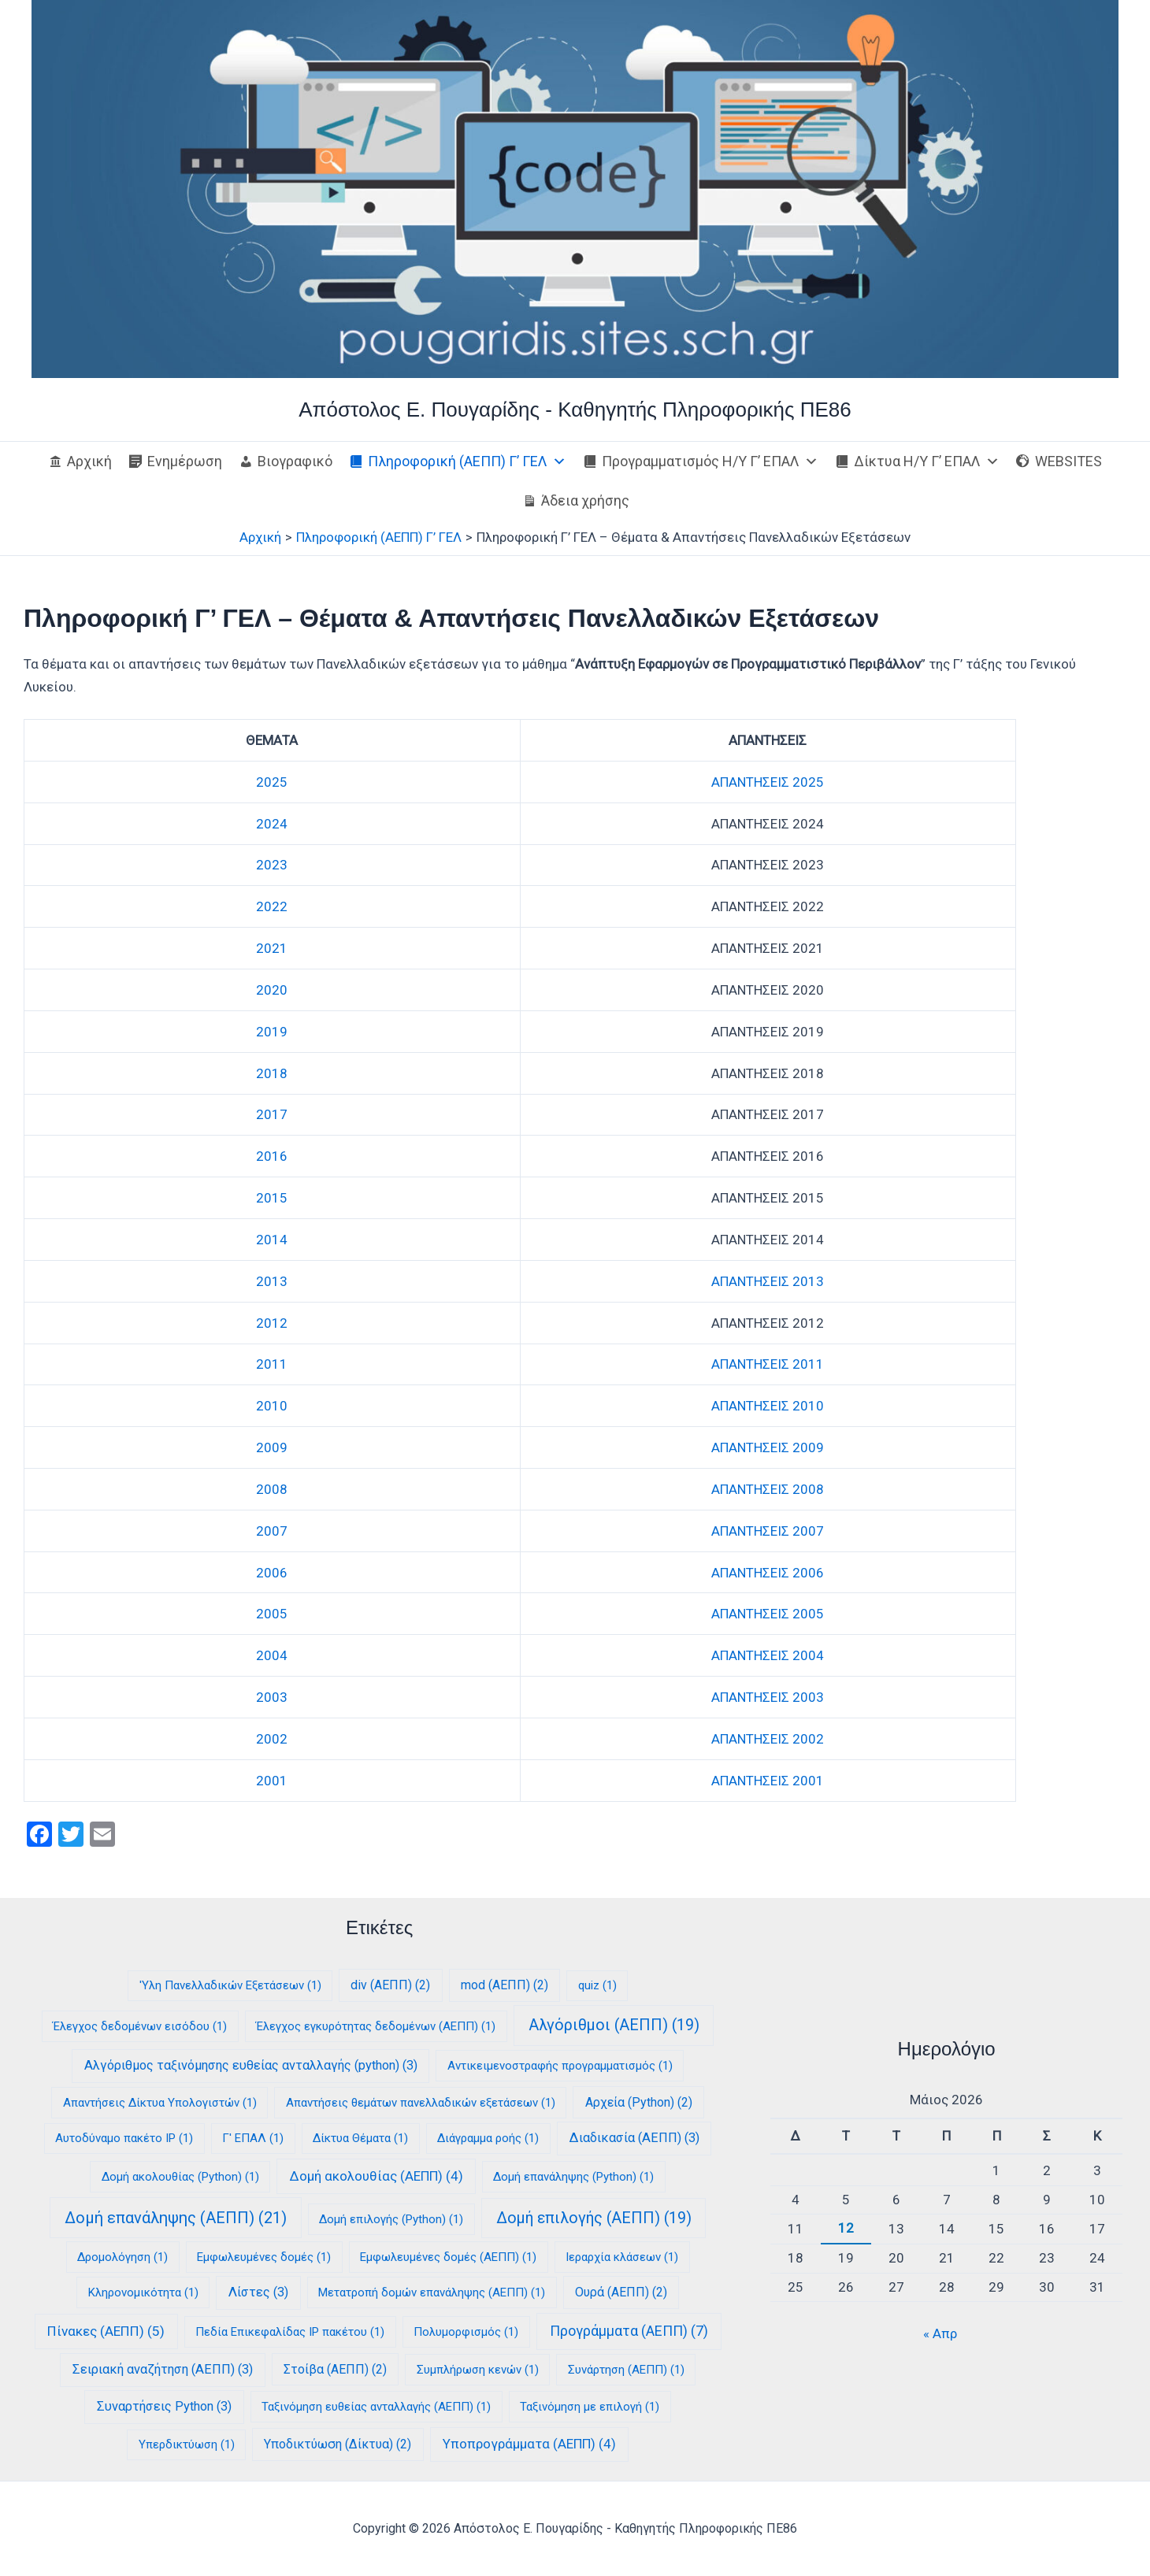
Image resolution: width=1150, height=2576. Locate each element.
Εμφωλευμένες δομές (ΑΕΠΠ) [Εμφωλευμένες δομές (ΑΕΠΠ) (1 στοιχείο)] (448, 2257)
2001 (272, 1780)
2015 (272, 1198)
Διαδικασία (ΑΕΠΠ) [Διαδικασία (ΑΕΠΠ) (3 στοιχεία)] (634, 2137)
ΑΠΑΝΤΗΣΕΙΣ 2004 (767, 1655)
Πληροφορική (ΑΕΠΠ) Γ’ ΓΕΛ (467, 461)
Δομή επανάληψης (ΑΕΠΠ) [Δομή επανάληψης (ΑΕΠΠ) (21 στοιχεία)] (176, 2217)
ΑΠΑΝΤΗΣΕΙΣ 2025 (767, 782)
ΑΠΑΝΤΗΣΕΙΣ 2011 (767, 1364)
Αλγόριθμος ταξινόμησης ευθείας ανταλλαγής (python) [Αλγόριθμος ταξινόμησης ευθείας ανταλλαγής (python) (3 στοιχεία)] (250, 2065)
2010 (272, 1406)
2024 (272, 824)
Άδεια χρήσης (585, 500)
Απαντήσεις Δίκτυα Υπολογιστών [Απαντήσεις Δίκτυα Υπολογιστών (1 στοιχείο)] (160, 2103)
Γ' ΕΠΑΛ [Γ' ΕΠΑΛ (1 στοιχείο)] (253, 2138)
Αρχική (89, 461)
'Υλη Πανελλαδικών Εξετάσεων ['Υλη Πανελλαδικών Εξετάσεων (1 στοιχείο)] (230, 1985)
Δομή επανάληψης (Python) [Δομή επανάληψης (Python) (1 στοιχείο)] (573, 2177)
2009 (272, 1447)
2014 (272, 1239)
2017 (272, 1114)
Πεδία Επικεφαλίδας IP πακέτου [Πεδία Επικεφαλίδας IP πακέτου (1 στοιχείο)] (289, 2332)
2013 (272, 1281)
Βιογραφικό (295, 461)
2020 (272, 990)
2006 (272, 1573)
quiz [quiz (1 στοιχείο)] (597, 1985)
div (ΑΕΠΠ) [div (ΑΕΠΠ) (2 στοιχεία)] (390, 1984)
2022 (272, 906)
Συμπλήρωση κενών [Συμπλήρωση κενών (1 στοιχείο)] (478, 2370)
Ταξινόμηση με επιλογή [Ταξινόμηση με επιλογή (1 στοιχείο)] (589, 2407)
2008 (272, 1489)
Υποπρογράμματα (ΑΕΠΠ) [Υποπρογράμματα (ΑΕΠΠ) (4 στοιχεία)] (529, 2444)
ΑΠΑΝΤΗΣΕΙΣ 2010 (767, 1406)
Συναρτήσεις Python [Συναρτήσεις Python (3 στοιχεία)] (164, 2406)
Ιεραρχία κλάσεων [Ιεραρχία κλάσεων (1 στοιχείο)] (622, 2257)
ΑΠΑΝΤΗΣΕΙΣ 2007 (767, 1531)
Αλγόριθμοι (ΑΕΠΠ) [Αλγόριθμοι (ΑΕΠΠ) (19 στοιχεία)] (614, 2025)
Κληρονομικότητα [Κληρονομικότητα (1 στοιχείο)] (143, 2292)
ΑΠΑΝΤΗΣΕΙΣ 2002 (767, 1739)
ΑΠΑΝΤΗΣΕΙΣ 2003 (767, 1697)
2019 (272, 1032)
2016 (272, 1156)
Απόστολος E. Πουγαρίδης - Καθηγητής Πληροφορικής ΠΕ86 (575, 409)
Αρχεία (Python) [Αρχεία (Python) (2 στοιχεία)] (638, 2102)
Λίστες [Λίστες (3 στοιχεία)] (258, 2292)
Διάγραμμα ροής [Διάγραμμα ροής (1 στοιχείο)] (488, 2138)
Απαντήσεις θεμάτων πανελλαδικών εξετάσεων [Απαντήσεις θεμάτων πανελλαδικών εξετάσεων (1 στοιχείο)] (420, 2103)
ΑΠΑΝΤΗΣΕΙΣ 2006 (767, 1573)
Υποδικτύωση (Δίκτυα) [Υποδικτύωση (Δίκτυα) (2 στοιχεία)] (337, 2444)
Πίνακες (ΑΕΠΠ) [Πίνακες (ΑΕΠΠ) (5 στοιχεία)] (106, 2331)
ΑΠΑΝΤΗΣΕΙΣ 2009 (767, 1447)
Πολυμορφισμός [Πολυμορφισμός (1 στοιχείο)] (466, 2332)
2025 (272, 782)
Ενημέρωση (184, 461)
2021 (272, 948)
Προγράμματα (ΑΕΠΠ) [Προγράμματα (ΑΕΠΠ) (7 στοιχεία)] (629, 2330)
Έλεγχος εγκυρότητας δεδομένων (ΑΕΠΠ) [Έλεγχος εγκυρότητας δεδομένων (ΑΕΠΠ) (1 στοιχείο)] (375, 2026)
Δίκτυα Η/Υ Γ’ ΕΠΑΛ (927, 461)
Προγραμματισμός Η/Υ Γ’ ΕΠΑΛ (710, 461)
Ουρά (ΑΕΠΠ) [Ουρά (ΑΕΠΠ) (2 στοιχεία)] (621, 2292)
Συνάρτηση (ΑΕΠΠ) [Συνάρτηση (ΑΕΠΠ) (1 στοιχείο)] (626, 2370)
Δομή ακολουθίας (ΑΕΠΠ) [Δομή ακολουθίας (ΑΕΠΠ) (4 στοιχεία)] (376, 2176)
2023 (272, 865)
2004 (272, 1655)
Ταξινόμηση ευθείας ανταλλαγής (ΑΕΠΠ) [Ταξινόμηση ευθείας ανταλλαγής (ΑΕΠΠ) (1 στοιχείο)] (376, 2407)
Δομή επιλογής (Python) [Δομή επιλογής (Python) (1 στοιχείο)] (391, 2219)
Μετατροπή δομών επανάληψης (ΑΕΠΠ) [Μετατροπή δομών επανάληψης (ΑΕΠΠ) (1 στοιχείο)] (431, 2292)
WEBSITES (1068, 461)
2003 (272, 1697)
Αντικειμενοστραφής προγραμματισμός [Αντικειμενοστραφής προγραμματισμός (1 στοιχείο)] (560, 2066)
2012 (272, 1323)
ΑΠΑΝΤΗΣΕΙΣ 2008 (767, 1489)
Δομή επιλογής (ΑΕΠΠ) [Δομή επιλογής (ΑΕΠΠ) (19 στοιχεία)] (594, 2218)
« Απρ (940, 2333)
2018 (272, 1073)
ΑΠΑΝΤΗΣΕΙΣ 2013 (767, 1281)
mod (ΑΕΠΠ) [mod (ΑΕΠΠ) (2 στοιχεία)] (504, 1984)
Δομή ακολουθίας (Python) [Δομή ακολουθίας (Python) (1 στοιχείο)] (180, 2177)
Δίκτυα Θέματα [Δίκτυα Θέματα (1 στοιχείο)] (360, 2138)
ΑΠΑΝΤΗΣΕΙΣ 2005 (767, 1614)
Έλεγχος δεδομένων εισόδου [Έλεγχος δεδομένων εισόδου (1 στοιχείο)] (140, 2026)
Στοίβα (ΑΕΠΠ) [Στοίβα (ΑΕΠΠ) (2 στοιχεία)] (335, 2369)
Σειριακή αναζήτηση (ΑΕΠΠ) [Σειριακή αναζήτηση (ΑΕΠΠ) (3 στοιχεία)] (162, 2369)
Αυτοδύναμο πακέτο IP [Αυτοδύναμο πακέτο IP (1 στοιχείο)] (124, 2138)
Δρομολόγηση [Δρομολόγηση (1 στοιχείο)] (122, 2257)
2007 (272, 1531)
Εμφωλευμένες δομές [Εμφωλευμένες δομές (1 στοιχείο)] (264, 2257)
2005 (272, 1614)
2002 (272, 1739)
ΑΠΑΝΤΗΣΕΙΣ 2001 (767, 1780)
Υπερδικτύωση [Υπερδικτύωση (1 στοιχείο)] (187, 2444)
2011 (272, 1364)
